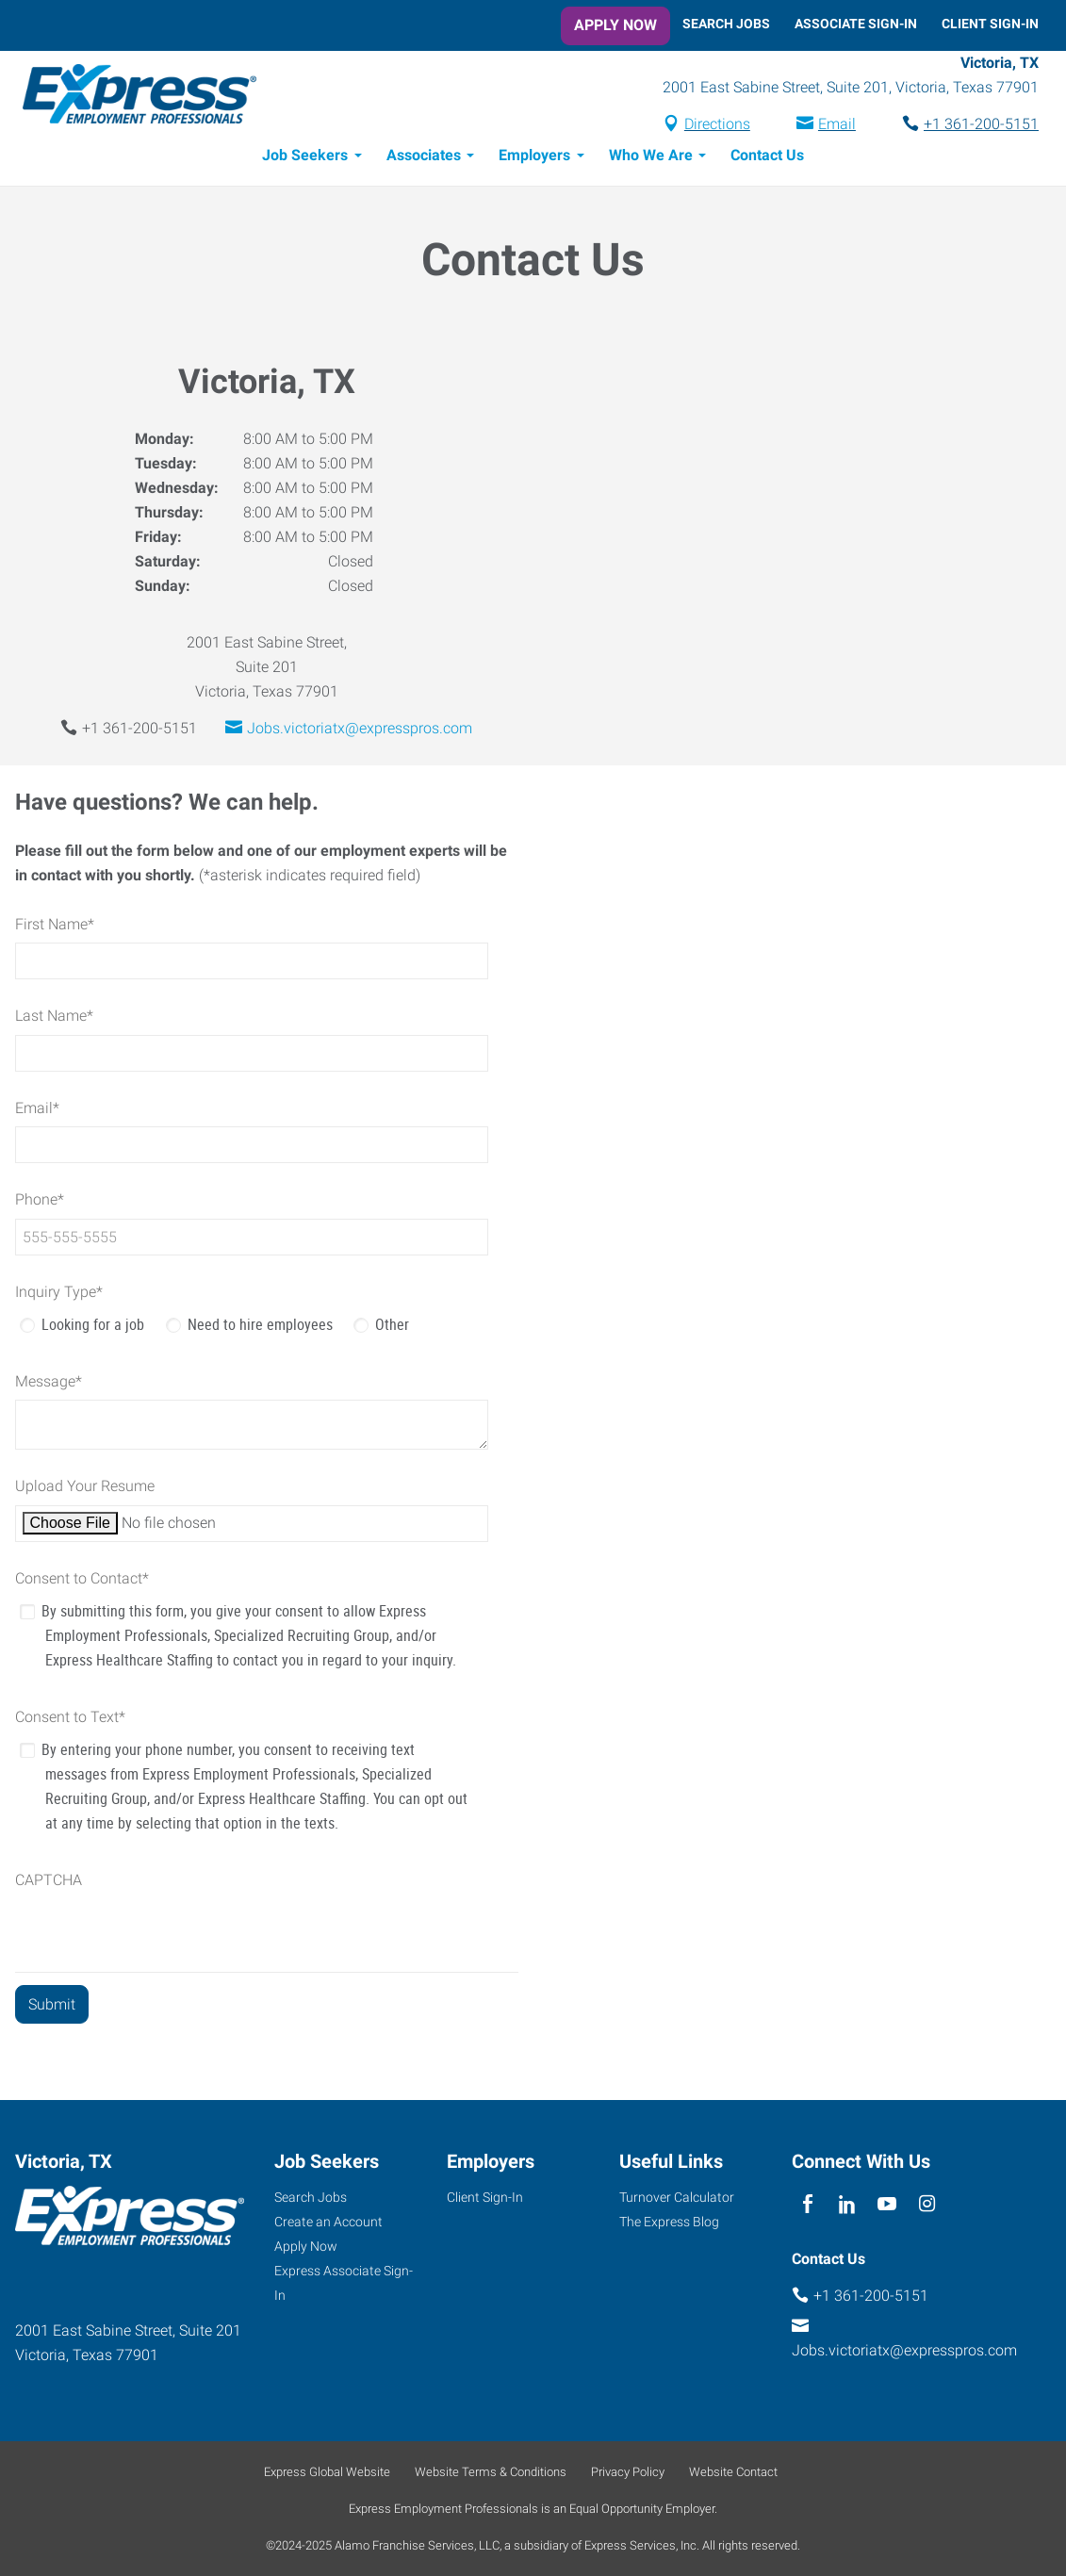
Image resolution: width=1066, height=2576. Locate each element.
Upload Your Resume (85, 1489)
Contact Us (767, 158)
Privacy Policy (627, 2472)
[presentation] (158, 1938)
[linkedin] (847, 2204)
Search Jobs (726, 23)
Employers (534, 158)
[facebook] (807, 2204)
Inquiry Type (59, 1295)
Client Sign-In (990, 23)
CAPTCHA (48, 1883)
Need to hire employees (260, 1327)
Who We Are (651, 158)
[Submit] (52, 2007)
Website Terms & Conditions (490, 2472)
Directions (717, 126)
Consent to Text (70, 1720)
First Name (54, 927)
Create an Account (328, 2221)
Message (48, 1384)
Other (392, 1327)
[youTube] (887, 2204)
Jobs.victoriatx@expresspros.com (359, 731)
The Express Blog (669, 2221)
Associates (423, 158)
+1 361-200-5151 (981, 126)
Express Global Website (327, 2472)
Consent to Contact (82, 1581)
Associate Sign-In (856, 23)
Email (837, 126)
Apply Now (615, 25)
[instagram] (927, 2204)
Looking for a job (92, 1327)
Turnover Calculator (676, 2197)
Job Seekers (305, 158)
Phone (39, 1202)
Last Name (54, 1018)
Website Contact (733, 2472)
